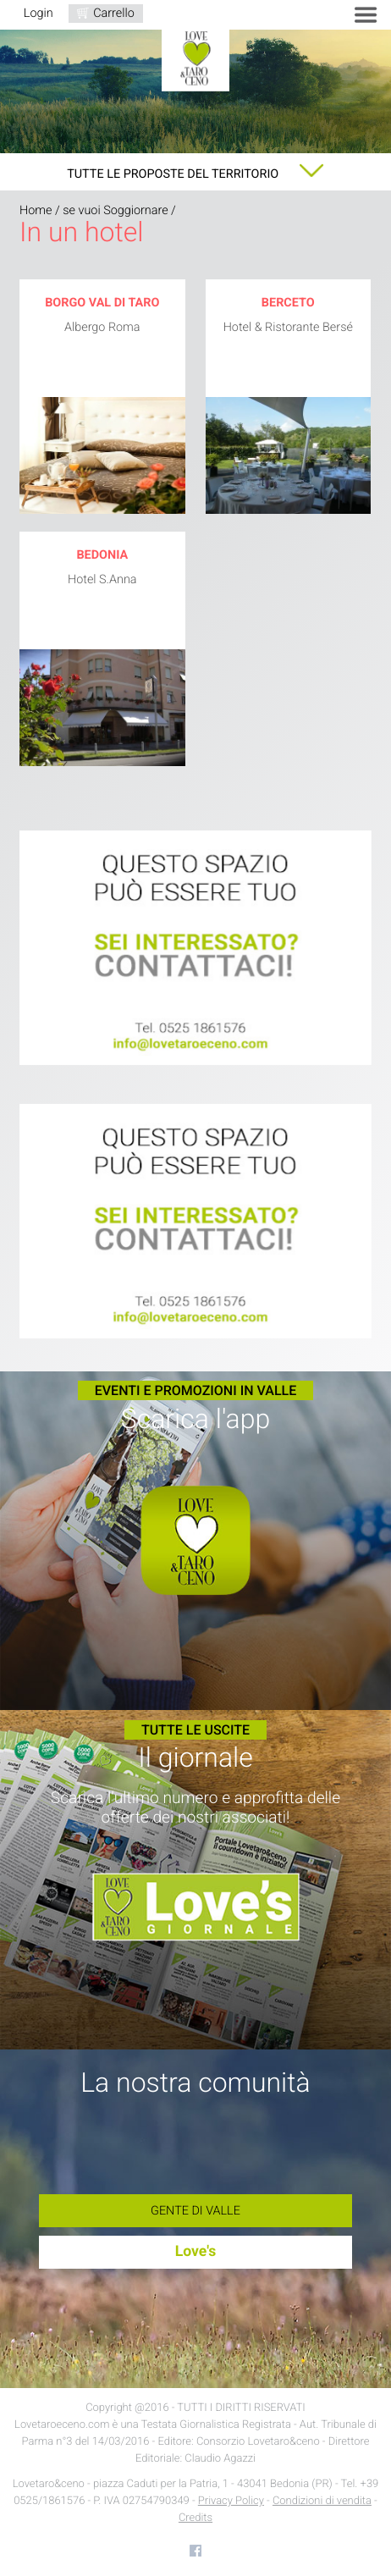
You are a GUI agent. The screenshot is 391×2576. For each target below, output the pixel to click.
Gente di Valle (195, 2211)
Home (35, 210)
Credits (195, 2518)
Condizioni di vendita (322, 2501)
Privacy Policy (231, 2501)
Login (38, 13)
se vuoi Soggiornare (115, 210)
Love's (196, 2251)
